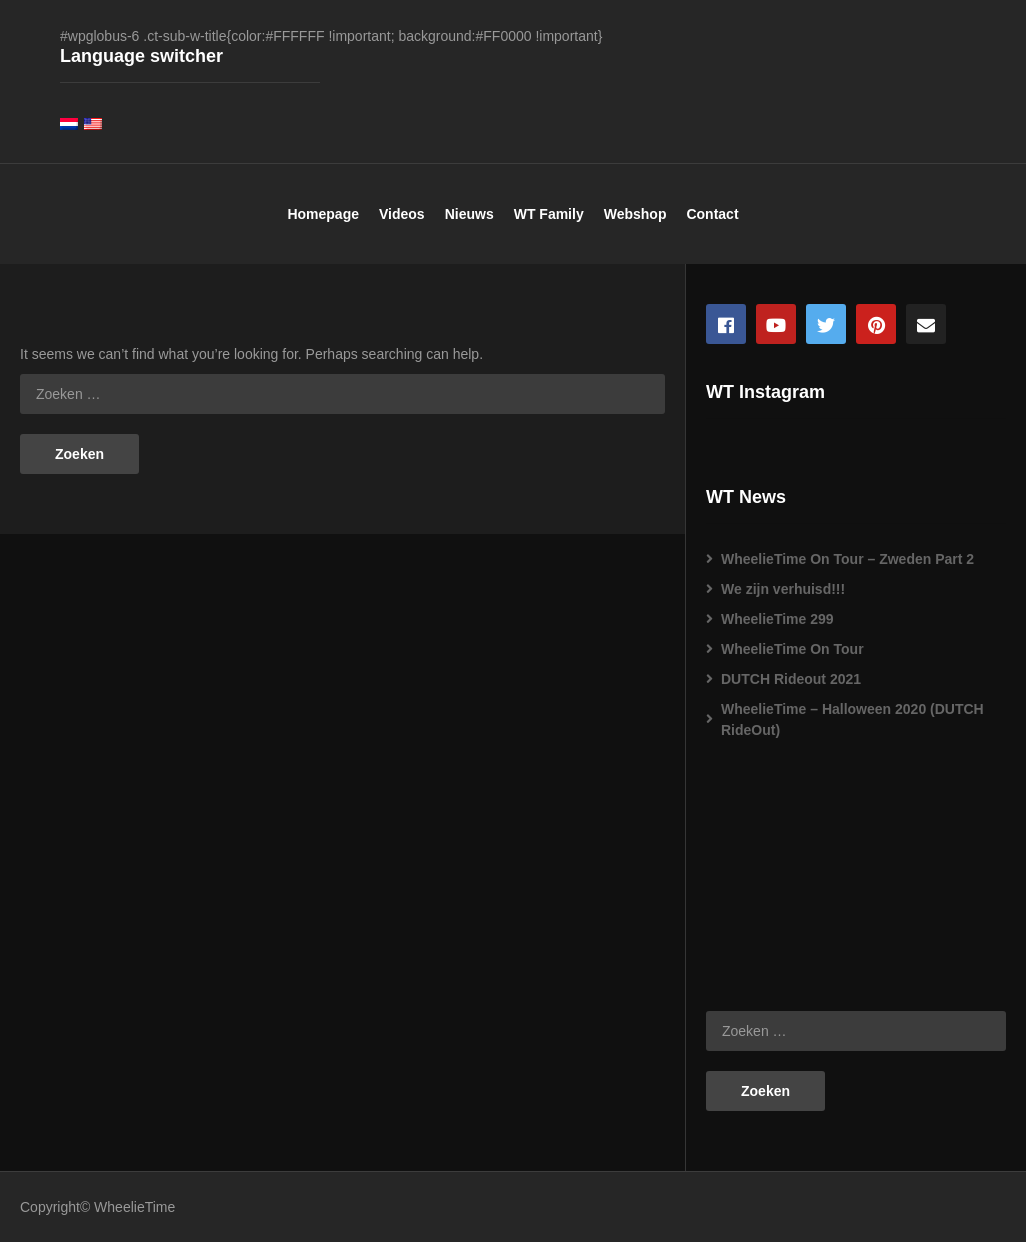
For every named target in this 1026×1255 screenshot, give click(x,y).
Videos (402, 226)
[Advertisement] (806, 882)
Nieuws (469, 226)
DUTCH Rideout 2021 (791, 692)
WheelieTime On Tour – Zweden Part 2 (847, 572)
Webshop (635, 226)
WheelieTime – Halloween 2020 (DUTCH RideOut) (852, 732)
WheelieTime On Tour (792, 662)
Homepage (323, 226)
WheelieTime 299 (777, 632)
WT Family (549, 226)
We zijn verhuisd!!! (783, 602)
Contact (712, 226)
